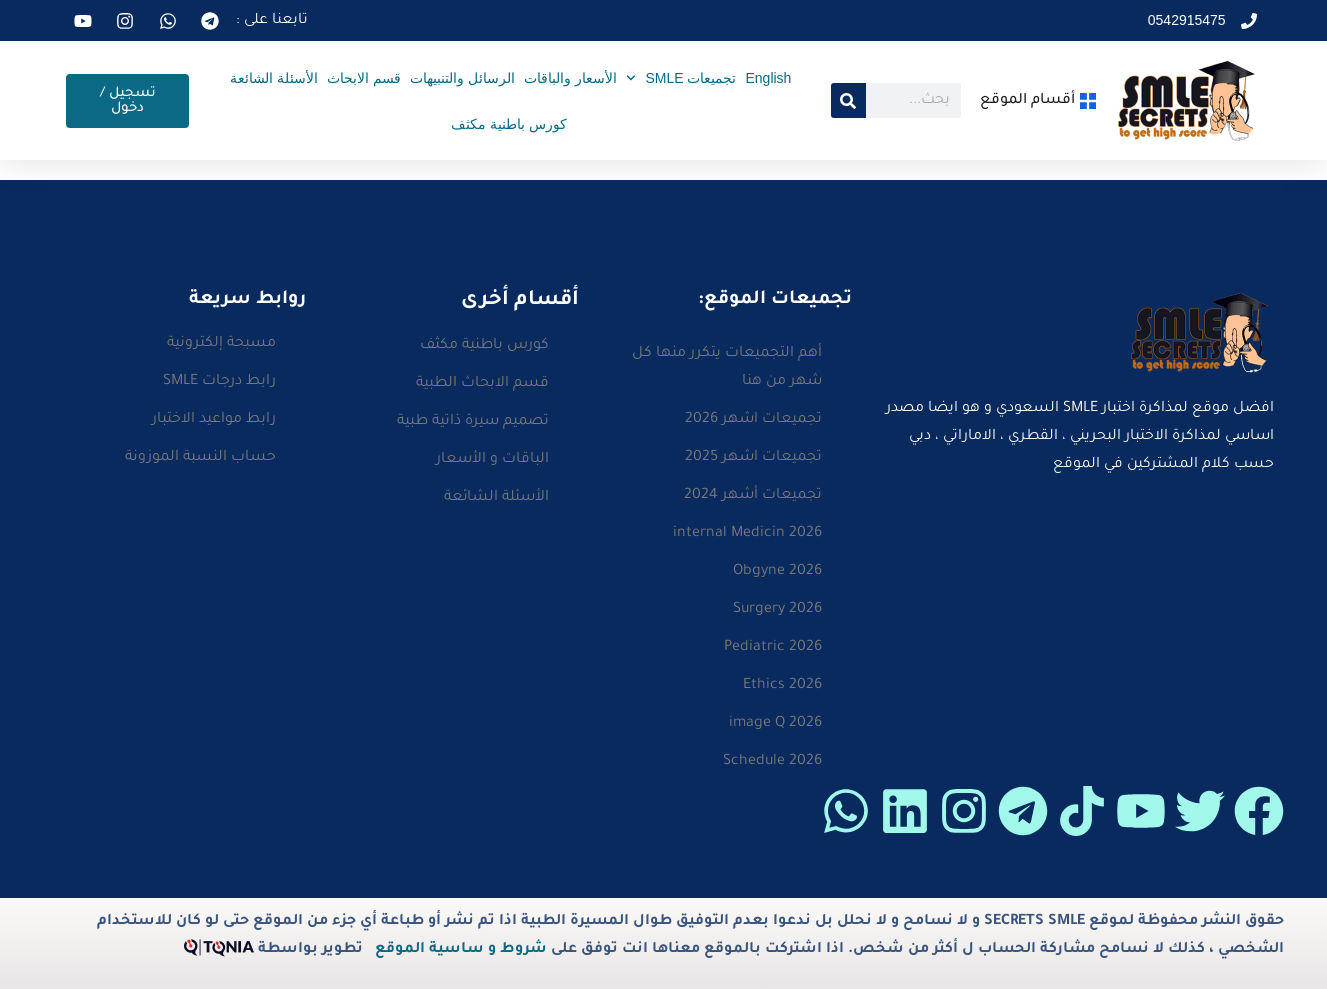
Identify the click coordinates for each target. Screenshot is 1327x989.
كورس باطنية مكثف (509, 124)
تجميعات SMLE (681, 78)
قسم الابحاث (364, 78)
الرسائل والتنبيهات (462, 78)
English (768, 78)
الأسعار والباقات (570, 78)
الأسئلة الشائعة (274, 78)
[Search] (848, 100)
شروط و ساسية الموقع (461, 950)
